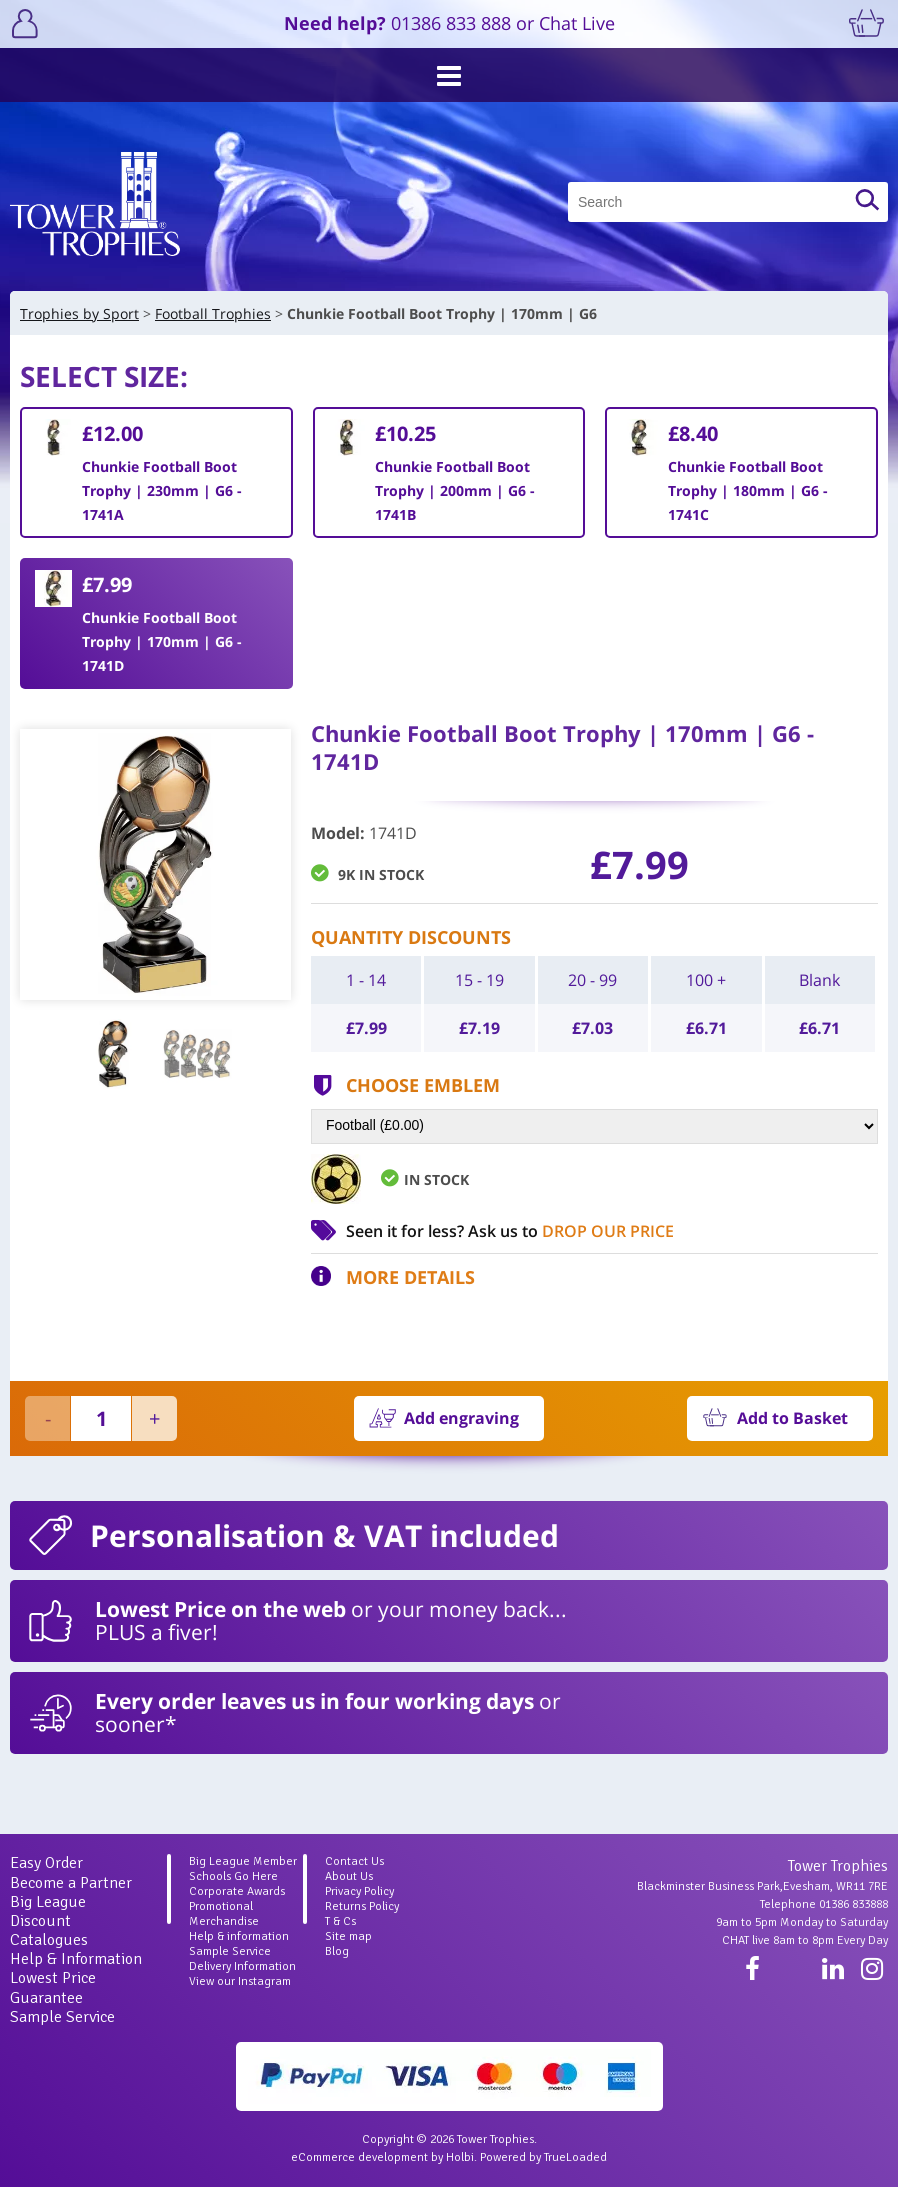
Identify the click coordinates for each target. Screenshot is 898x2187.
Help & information (239, 1936)
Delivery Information (242, 1966)
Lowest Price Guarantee (53, 1987)
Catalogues (49, 1940)
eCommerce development (359, 2157)
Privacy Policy (359, 1891)
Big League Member (243, 1861)
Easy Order (46, 1863)
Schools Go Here (233, 1876)
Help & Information (76, 1959)
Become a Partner (71, 1883)
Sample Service (62, 2017)
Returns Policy (362, 1906)
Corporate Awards (237, 1891)
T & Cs (340, 1921)
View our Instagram (240, 1981)
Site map (348, 1936)
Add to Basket (792, 1418)
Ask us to (571, 1231)
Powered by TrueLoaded (543, 2157)
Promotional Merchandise (224, 1914)
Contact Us (354, 1861)
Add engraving (461, 1418)
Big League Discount (48, 1911)
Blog (337, 1951)
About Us (349, 1876)
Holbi (460, 2157)
